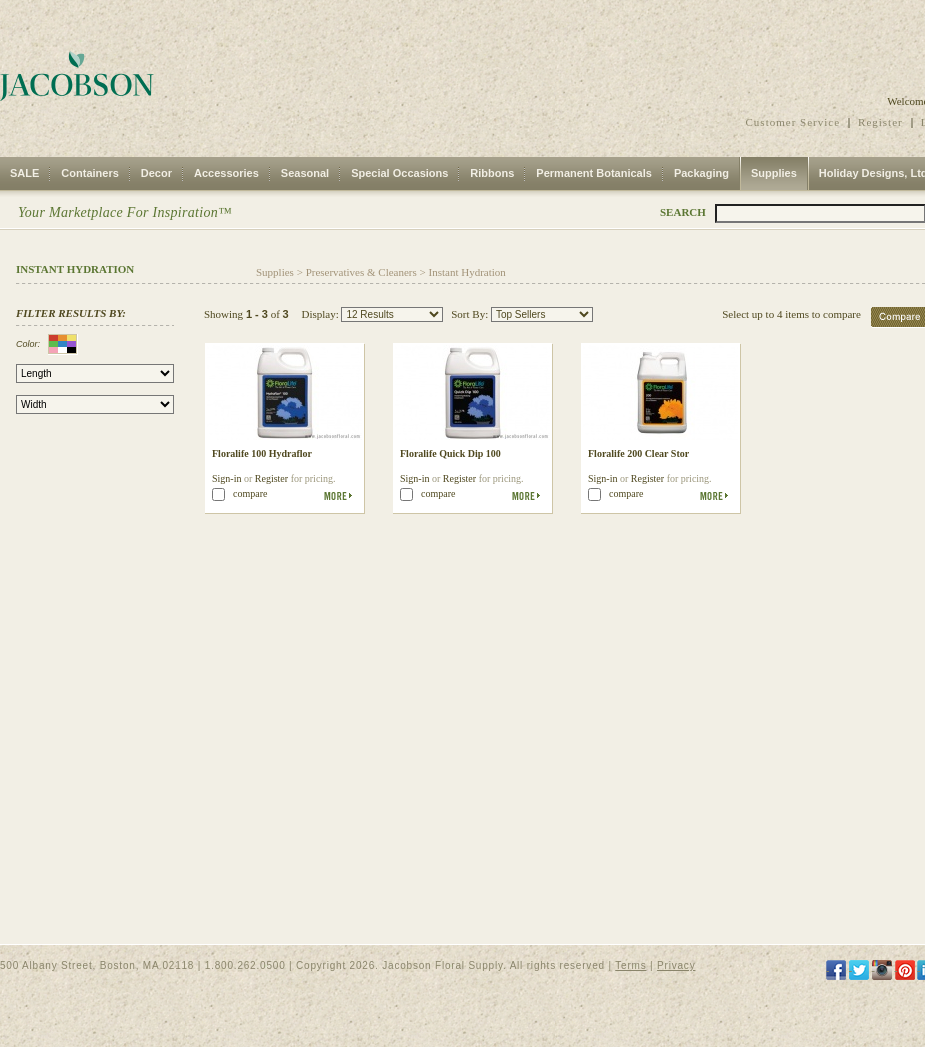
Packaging (701, 173)
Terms (630, 965)
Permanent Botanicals (594, 173)
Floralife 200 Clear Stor (638, 453)
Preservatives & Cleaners (361, 272)
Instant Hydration (467, 272)
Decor (156, 173)
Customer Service (793, 122)
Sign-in (226, 478)
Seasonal (305, 173)
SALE (24, 173)
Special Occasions (399, 173)
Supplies (774, 173)
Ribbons (492, 173)
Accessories (226, 173)
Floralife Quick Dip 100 (450, 453)
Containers (89, 173)
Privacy (676, 965)
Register (880, 122)
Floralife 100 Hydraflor (262, 453)
